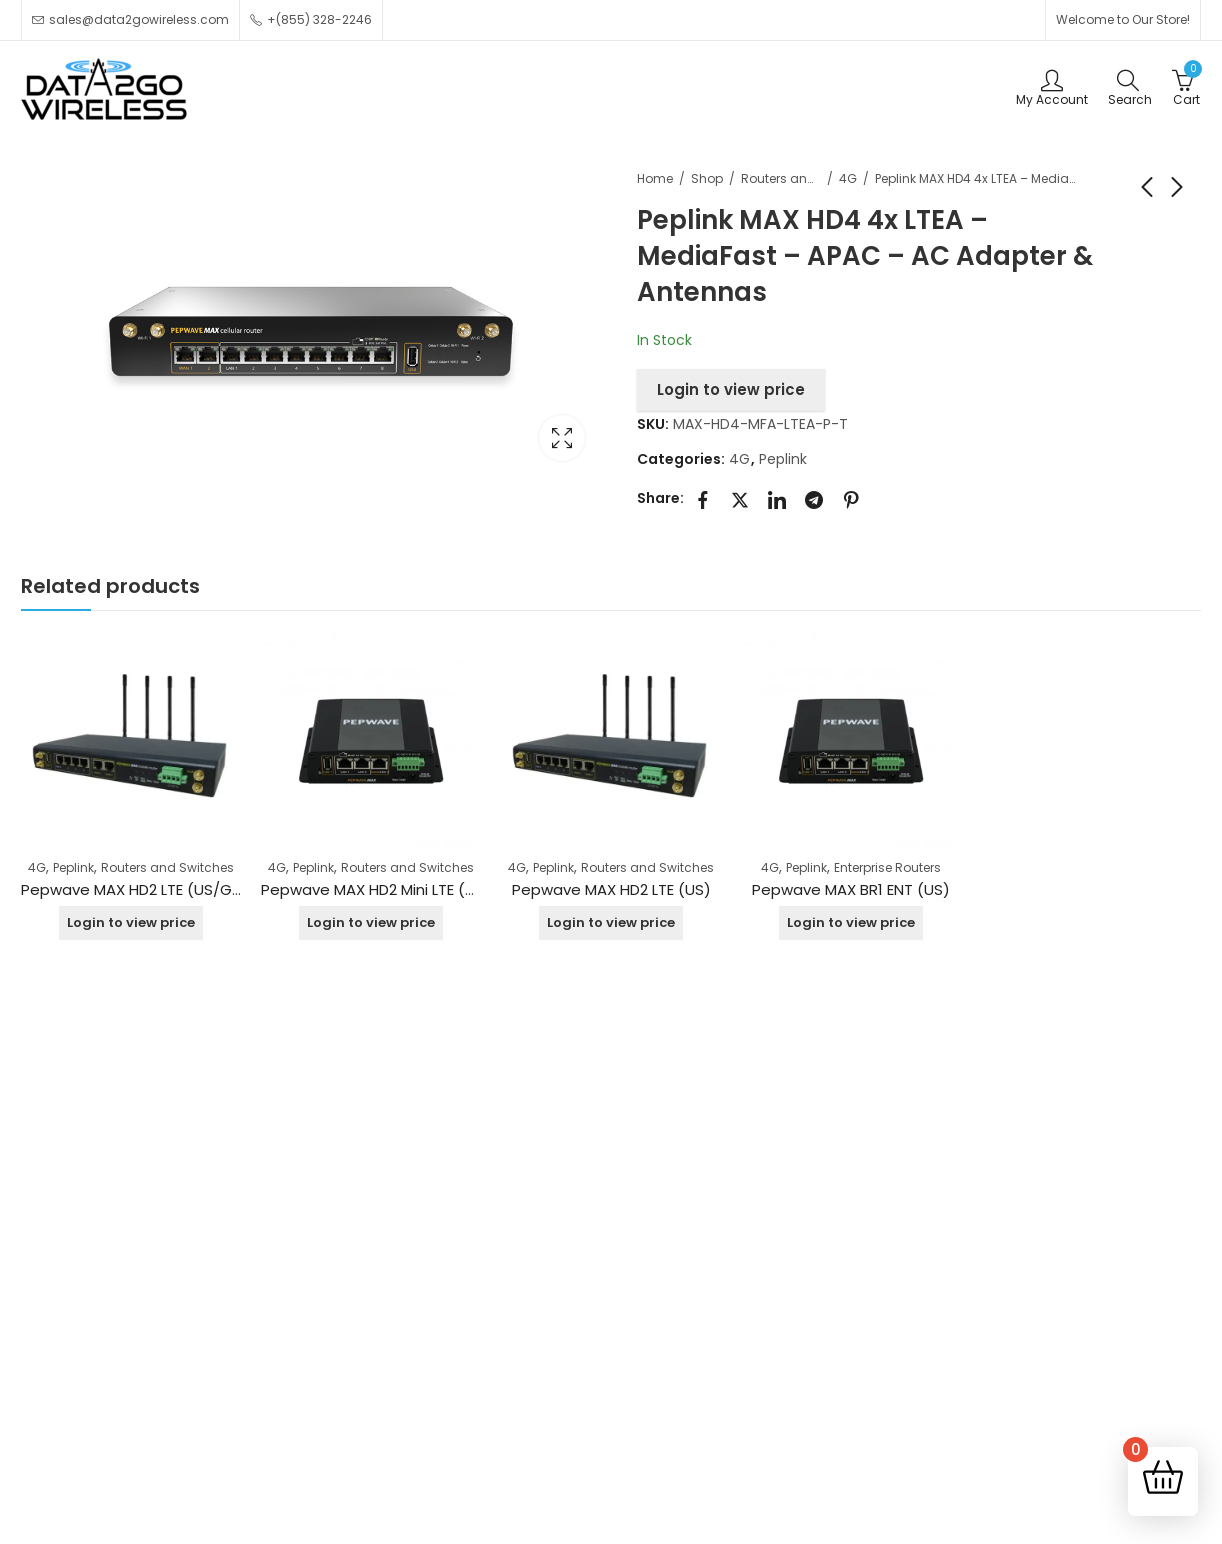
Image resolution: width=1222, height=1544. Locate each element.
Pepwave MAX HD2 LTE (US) (611, 889)
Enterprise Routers (887, 867)
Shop (707, 178)
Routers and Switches (781, 178)
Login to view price (731, 389)
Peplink (783, 459)
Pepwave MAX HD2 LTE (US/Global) (148, 889)
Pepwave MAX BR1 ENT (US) (851, 889)
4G (848, 178)
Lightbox (562, 438)
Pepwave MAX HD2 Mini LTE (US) (376, 889)
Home (655, 178)
